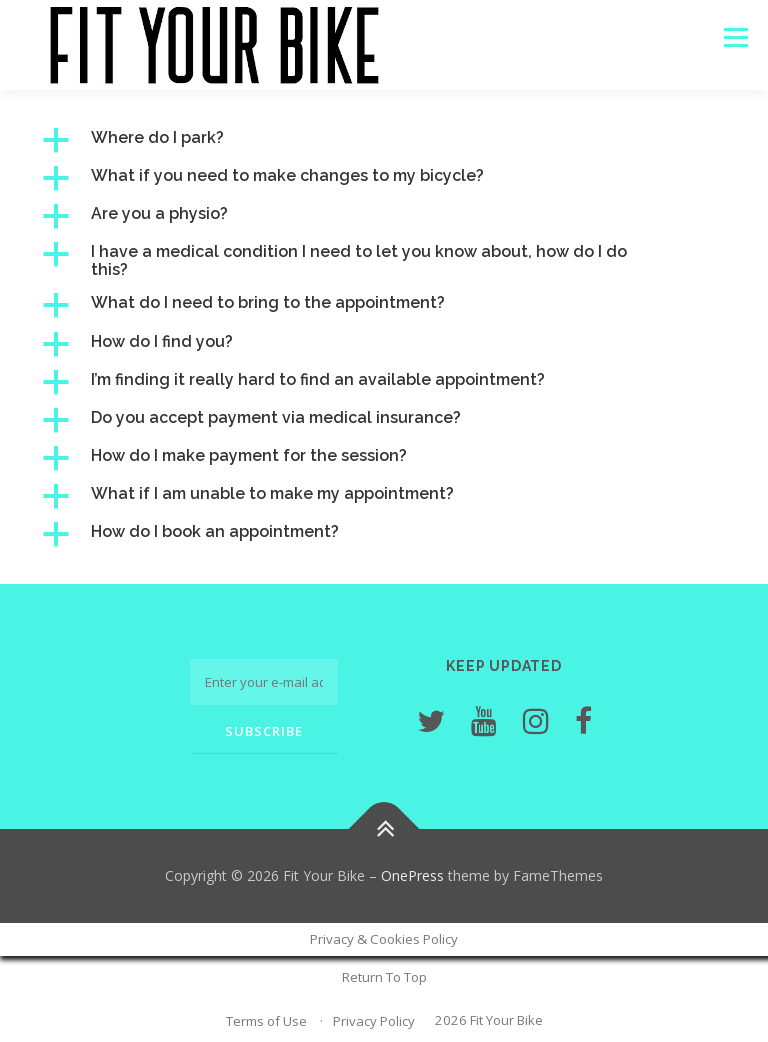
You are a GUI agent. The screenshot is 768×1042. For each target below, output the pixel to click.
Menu (735, 37)
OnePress (412, 875)
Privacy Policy (374, 1021)
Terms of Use (266, 1021)
